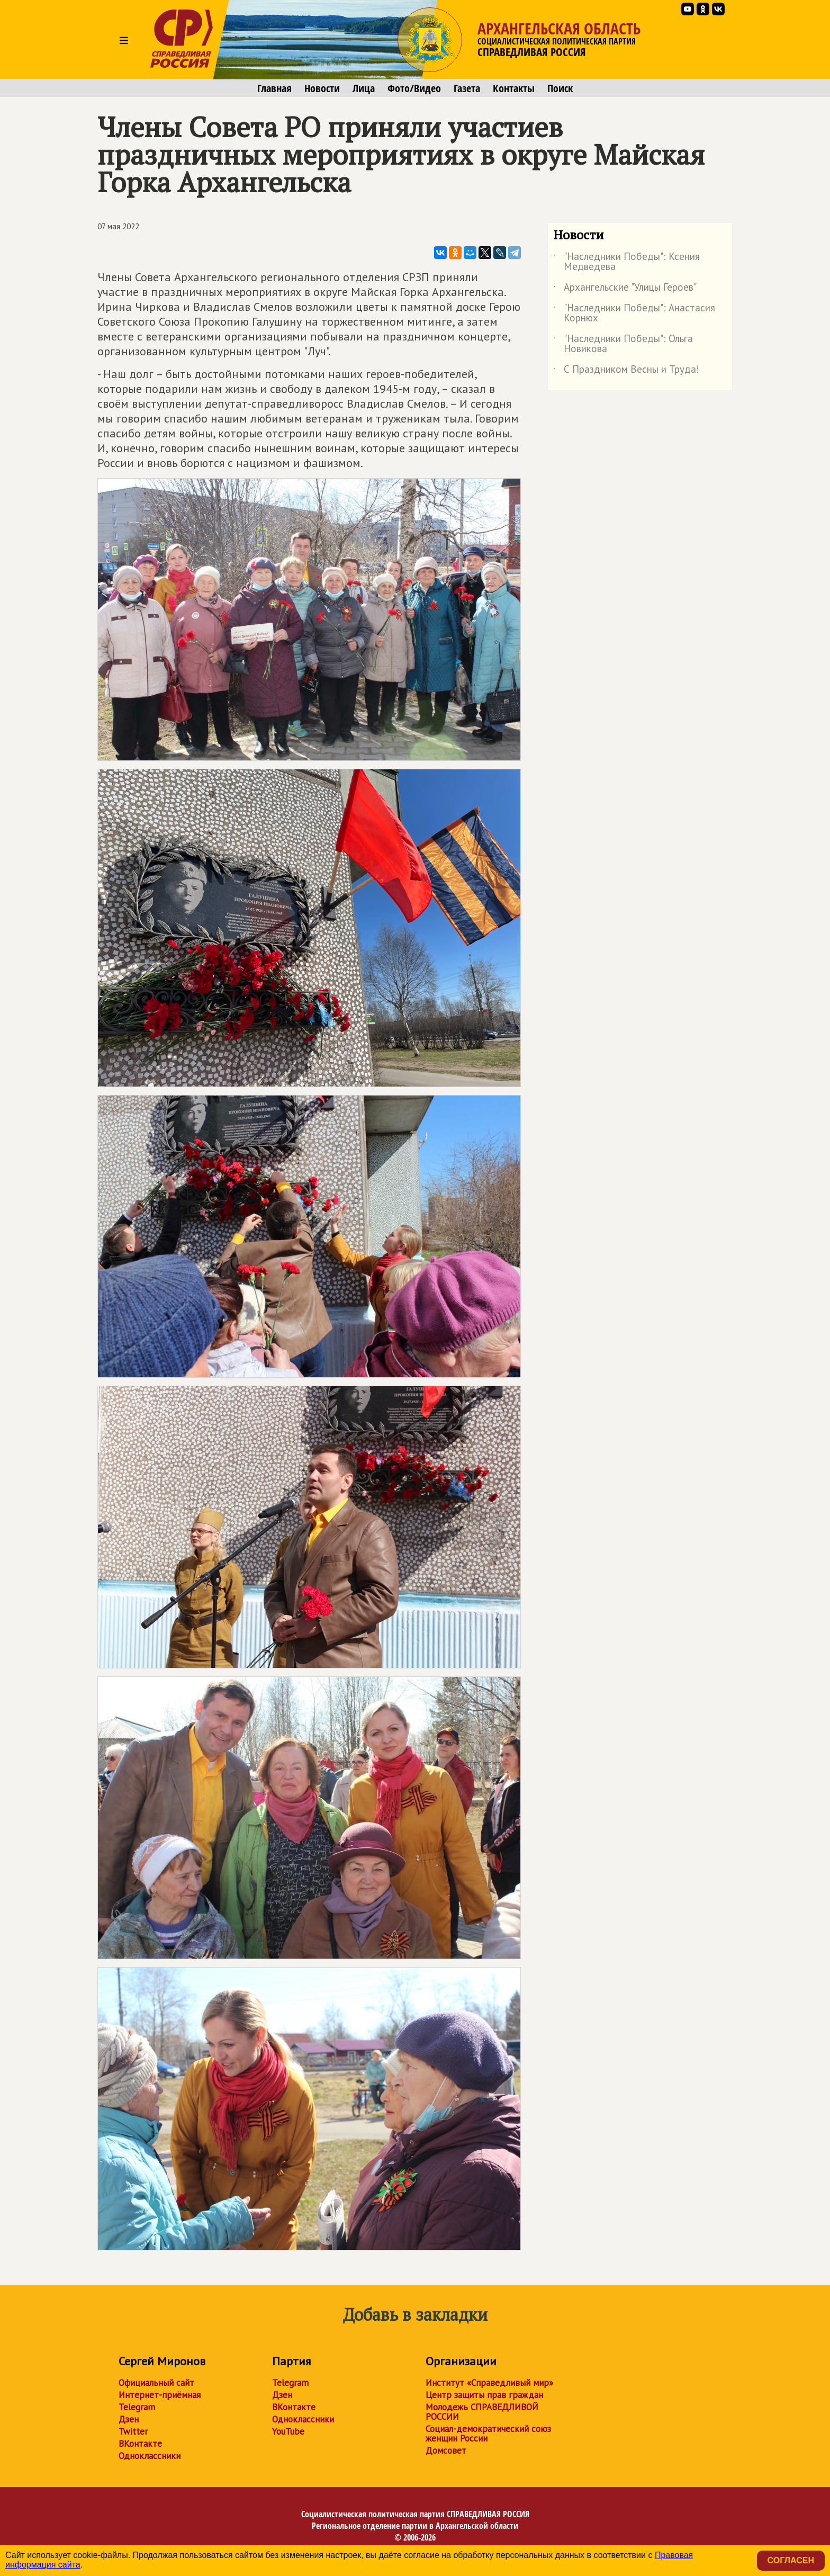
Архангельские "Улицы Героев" (625, 289)
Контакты (514, 88)
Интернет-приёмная (160, 2395)
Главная (274, 88)
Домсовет (446, 2450)
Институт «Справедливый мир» (489, 2382)
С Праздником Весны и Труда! (626, 371)
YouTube (288, 2431)
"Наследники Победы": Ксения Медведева (626, 262)
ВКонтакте (140, 2443)
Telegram (137, 2407)
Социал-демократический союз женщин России (488, 2433)
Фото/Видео (414, 88)
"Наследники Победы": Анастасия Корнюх (634, 313)
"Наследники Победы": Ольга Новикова (623, 344)
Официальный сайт (156, 2382)
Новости (322, 88)
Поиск (560, 88)
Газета (467, 88)
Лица (364, 88)
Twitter (133, 2431)
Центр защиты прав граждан (484, 2395)
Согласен (791, 2560)
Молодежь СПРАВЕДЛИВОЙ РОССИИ (482, 2411)
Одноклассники (150, 2456)
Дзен (129, 2419)
